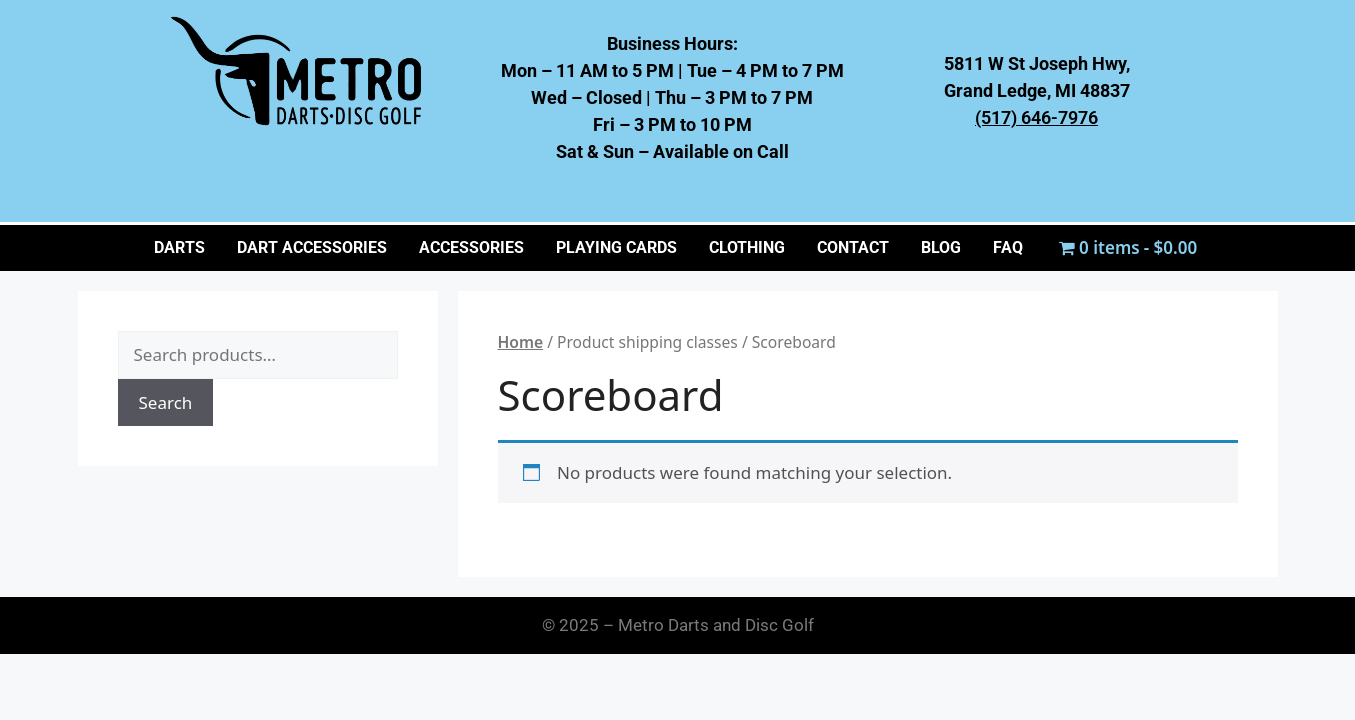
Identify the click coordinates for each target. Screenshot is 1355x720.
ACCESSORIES (471, 247)
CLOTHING (747, 247)
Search (166, 402)
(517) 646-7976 (1036, 117)
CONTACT (853, 247)
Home (521, 342)
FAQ (1008, 247)
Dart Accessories (312, 247)
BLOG (941, 247)
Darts (179, 247)
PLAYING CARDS (616, 247)
